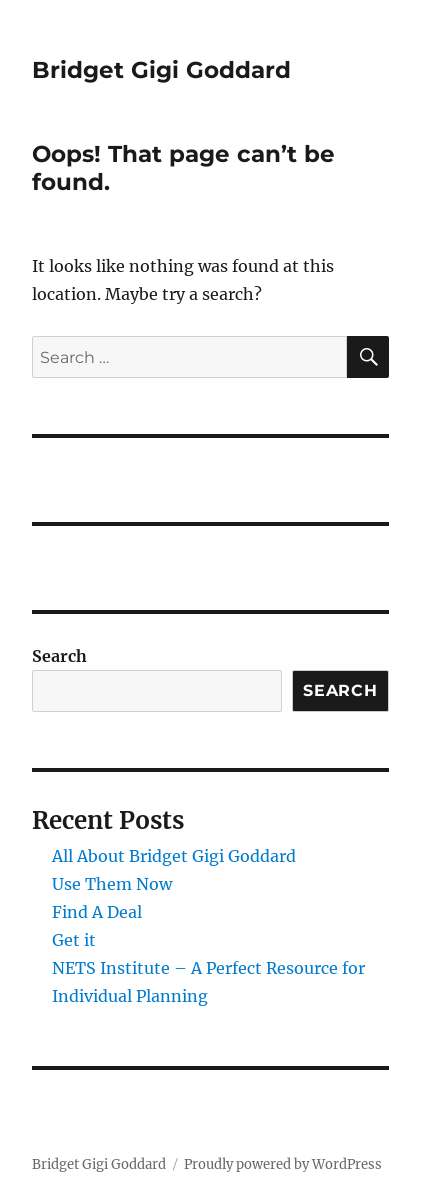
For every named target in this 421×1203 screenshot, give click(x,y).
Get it (74, 940)
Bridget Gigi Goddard (161, 70)
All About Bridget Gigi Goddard (174, 856)
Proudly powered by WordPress (283, 1164)
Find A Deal (97, 912)
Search (59, 656)
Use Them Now (112, 884)
